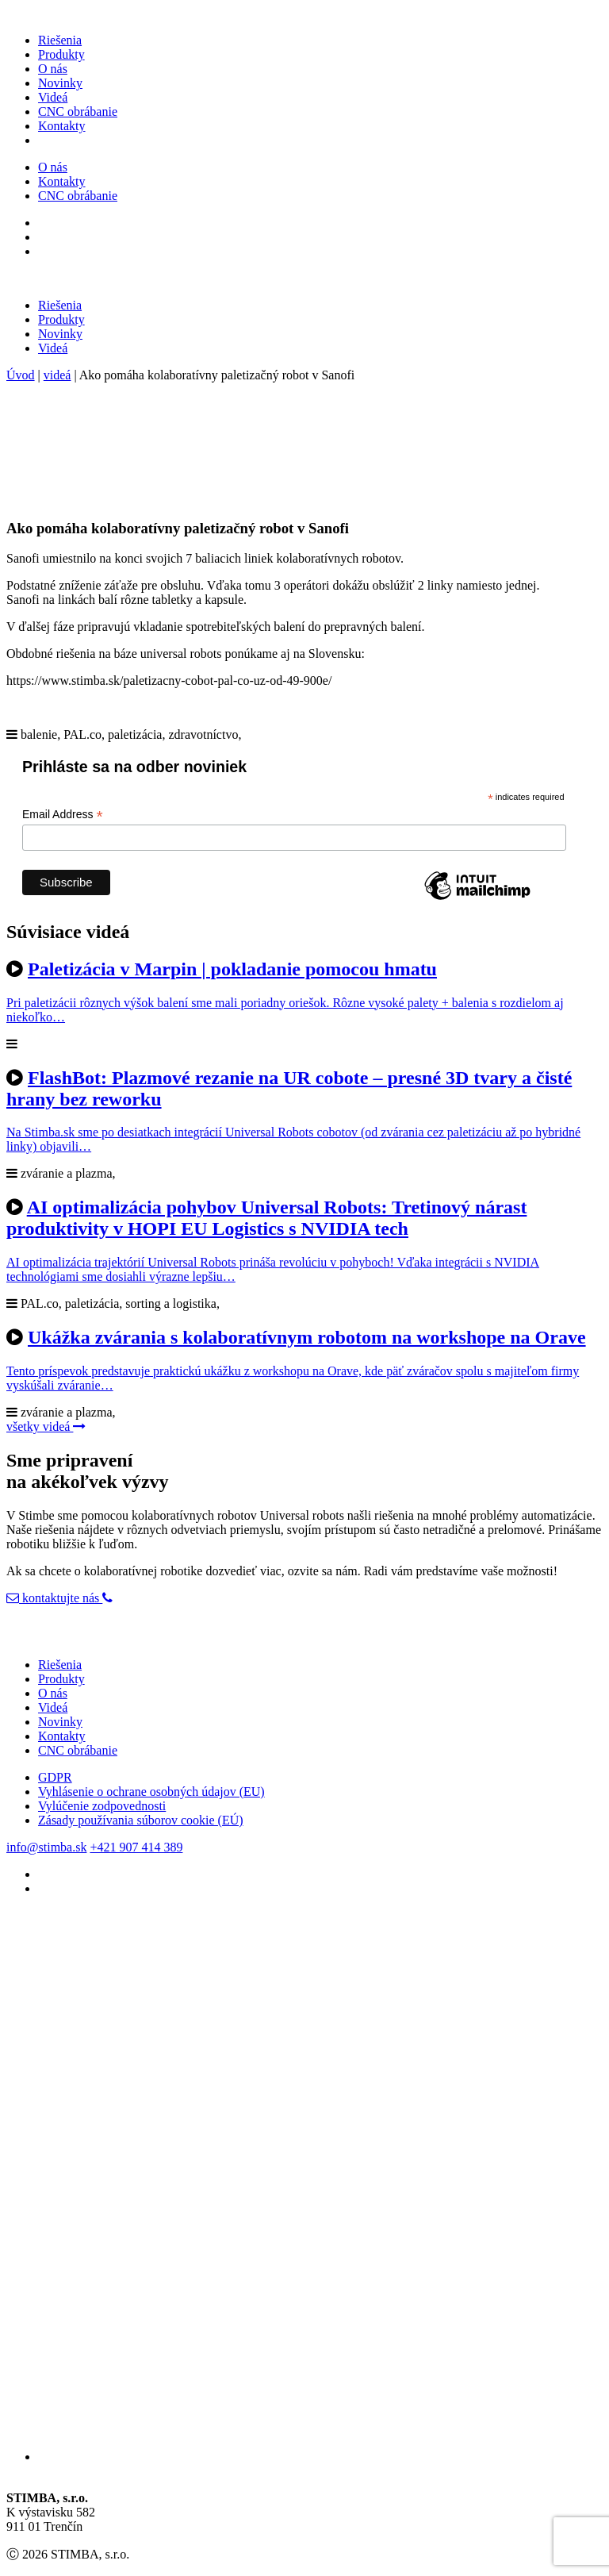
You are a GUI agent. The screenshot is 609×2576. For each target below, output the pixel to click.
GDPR (55, 1777)
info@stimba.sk (46, 1847)
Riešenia (60, 40)
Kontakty (62, 126)
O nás (52, 68)
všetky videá (46, 1426)
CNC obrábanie (77, 111)
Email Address (62, 814)
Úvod (20, 375)
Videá (52, 97)
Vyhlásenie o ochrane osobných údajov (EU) (151, 1791)
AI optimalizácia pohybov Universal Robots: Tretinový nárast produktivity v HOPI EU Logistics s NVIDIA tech (266, 1218)
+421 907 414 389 (136, 1847)
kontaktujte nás (54, 1598)
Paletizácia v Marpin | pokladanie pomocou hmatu (232, 969)
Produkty (61, 54)
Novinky (60, 83)
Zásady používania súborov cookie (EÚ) (140, 1820)
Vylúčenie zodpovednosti (102, 1806)
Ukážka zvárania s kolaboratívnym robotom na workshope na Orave (307, 1337)
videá (57, 375)
